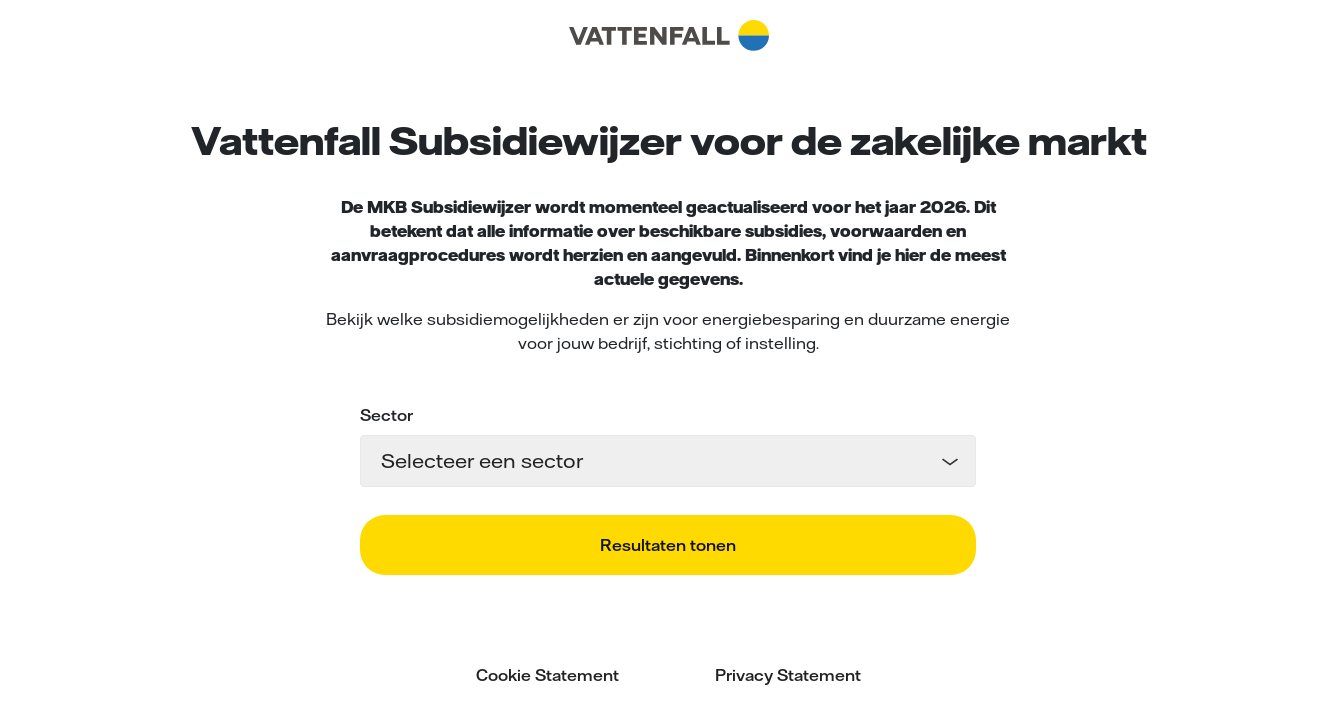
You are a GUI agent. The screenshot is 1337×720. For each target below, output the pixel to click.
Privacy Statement (788, 675)
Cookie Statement (547, 675)
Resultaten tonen (668, 545)
